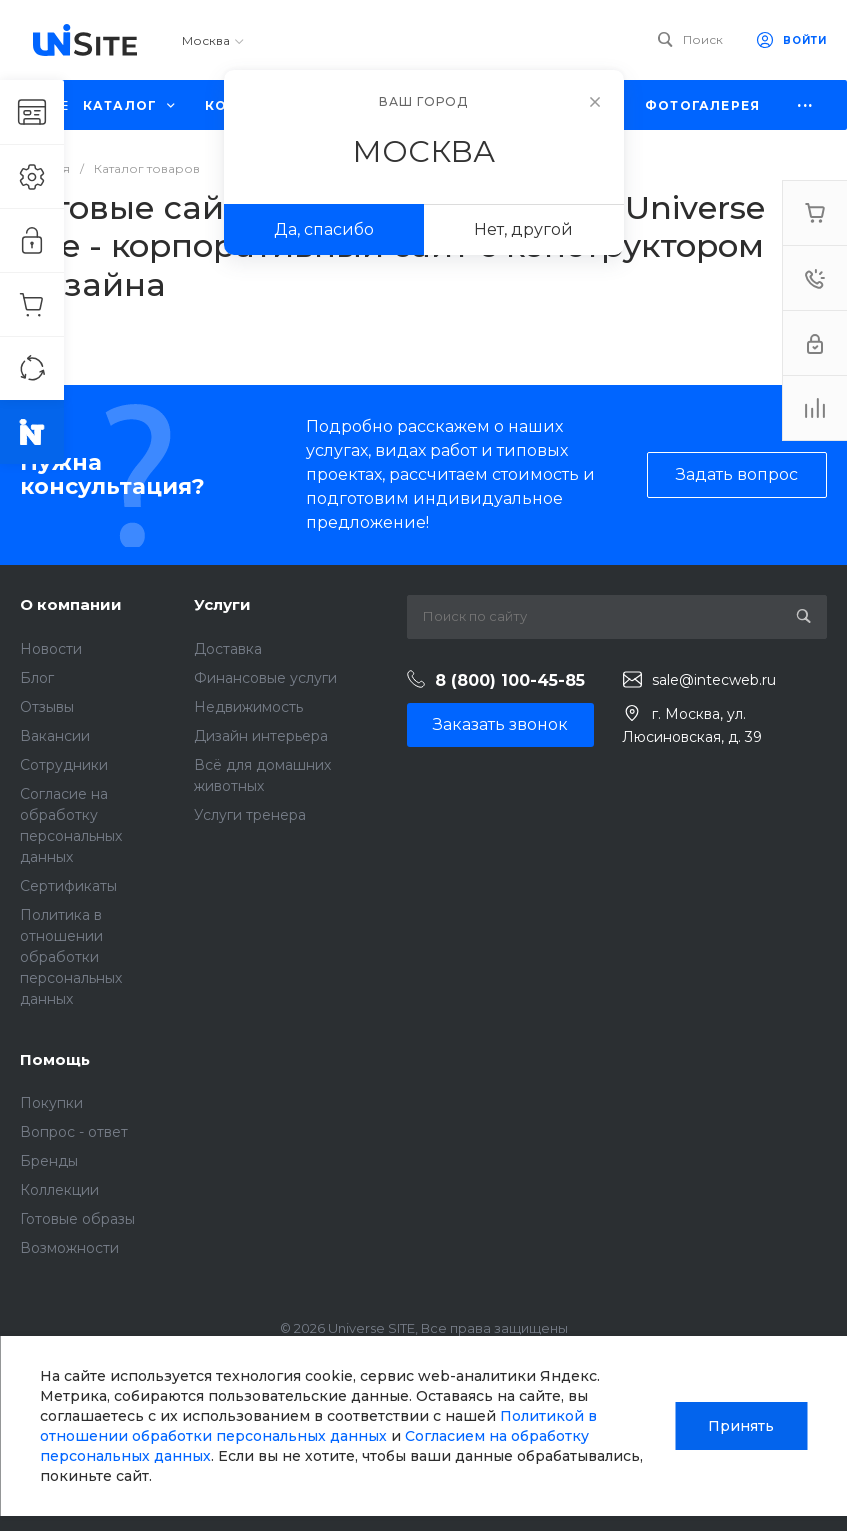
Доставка (228, 649)
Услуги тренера (250, 815)
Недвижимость (248, 707)
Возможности (69, 1248)
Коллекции (59, 1190)
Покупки (51, 1103)
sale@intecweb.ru (714, 680)
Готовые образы (77, 1219)
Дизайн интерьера (261, 736)
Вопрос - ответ (74, 1132)
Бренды (49, 1161)
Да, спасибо (324, 229)
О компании (71, 604)
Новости (51, 649)
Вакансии (55, 736)
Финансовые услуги (265, 678)
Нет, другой (523, 229)
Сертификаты (68, 886)
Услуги (222, 604)
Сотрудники (64, 765)
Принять (741, 1426)
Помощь (55, 1059)
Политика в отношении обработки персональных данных (71, 957)
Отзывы (47, 707)
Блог (37, 678)
